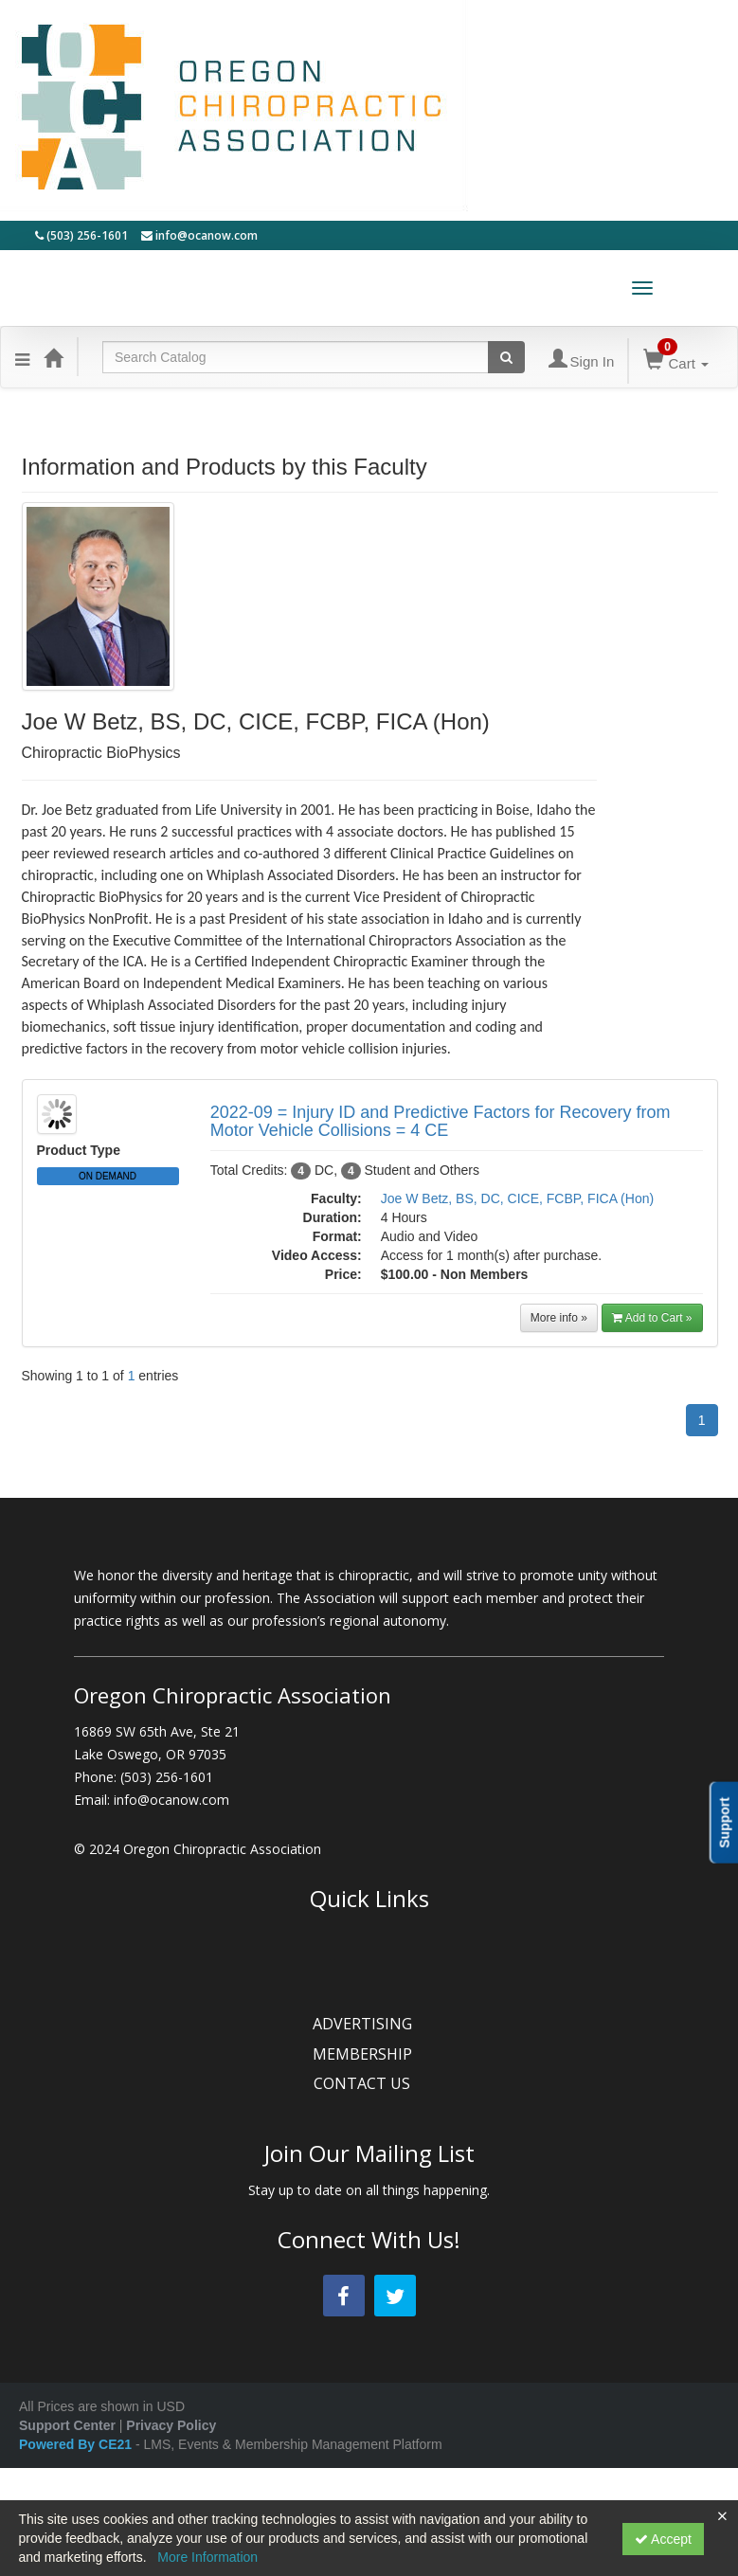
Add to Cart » (652, 1317)
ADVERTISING (369, 2023)
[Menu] (22, 357)
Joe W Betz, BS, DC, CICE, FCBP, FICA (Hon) (517, 1198)
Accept (663, 2539)
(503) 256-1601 (81, 235)
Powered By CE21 (77, 2444)
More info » (559, 1317)
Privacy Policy (171, 2425)
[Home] (53, 357)
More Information (207, 2557)
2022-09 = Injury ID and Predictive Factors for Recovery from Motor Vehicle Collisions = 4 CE (440, 1122)
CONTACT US (369, 2083)
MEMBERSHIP (369, 2054)
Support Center (67, 2425)
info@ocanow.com (199, 235)
